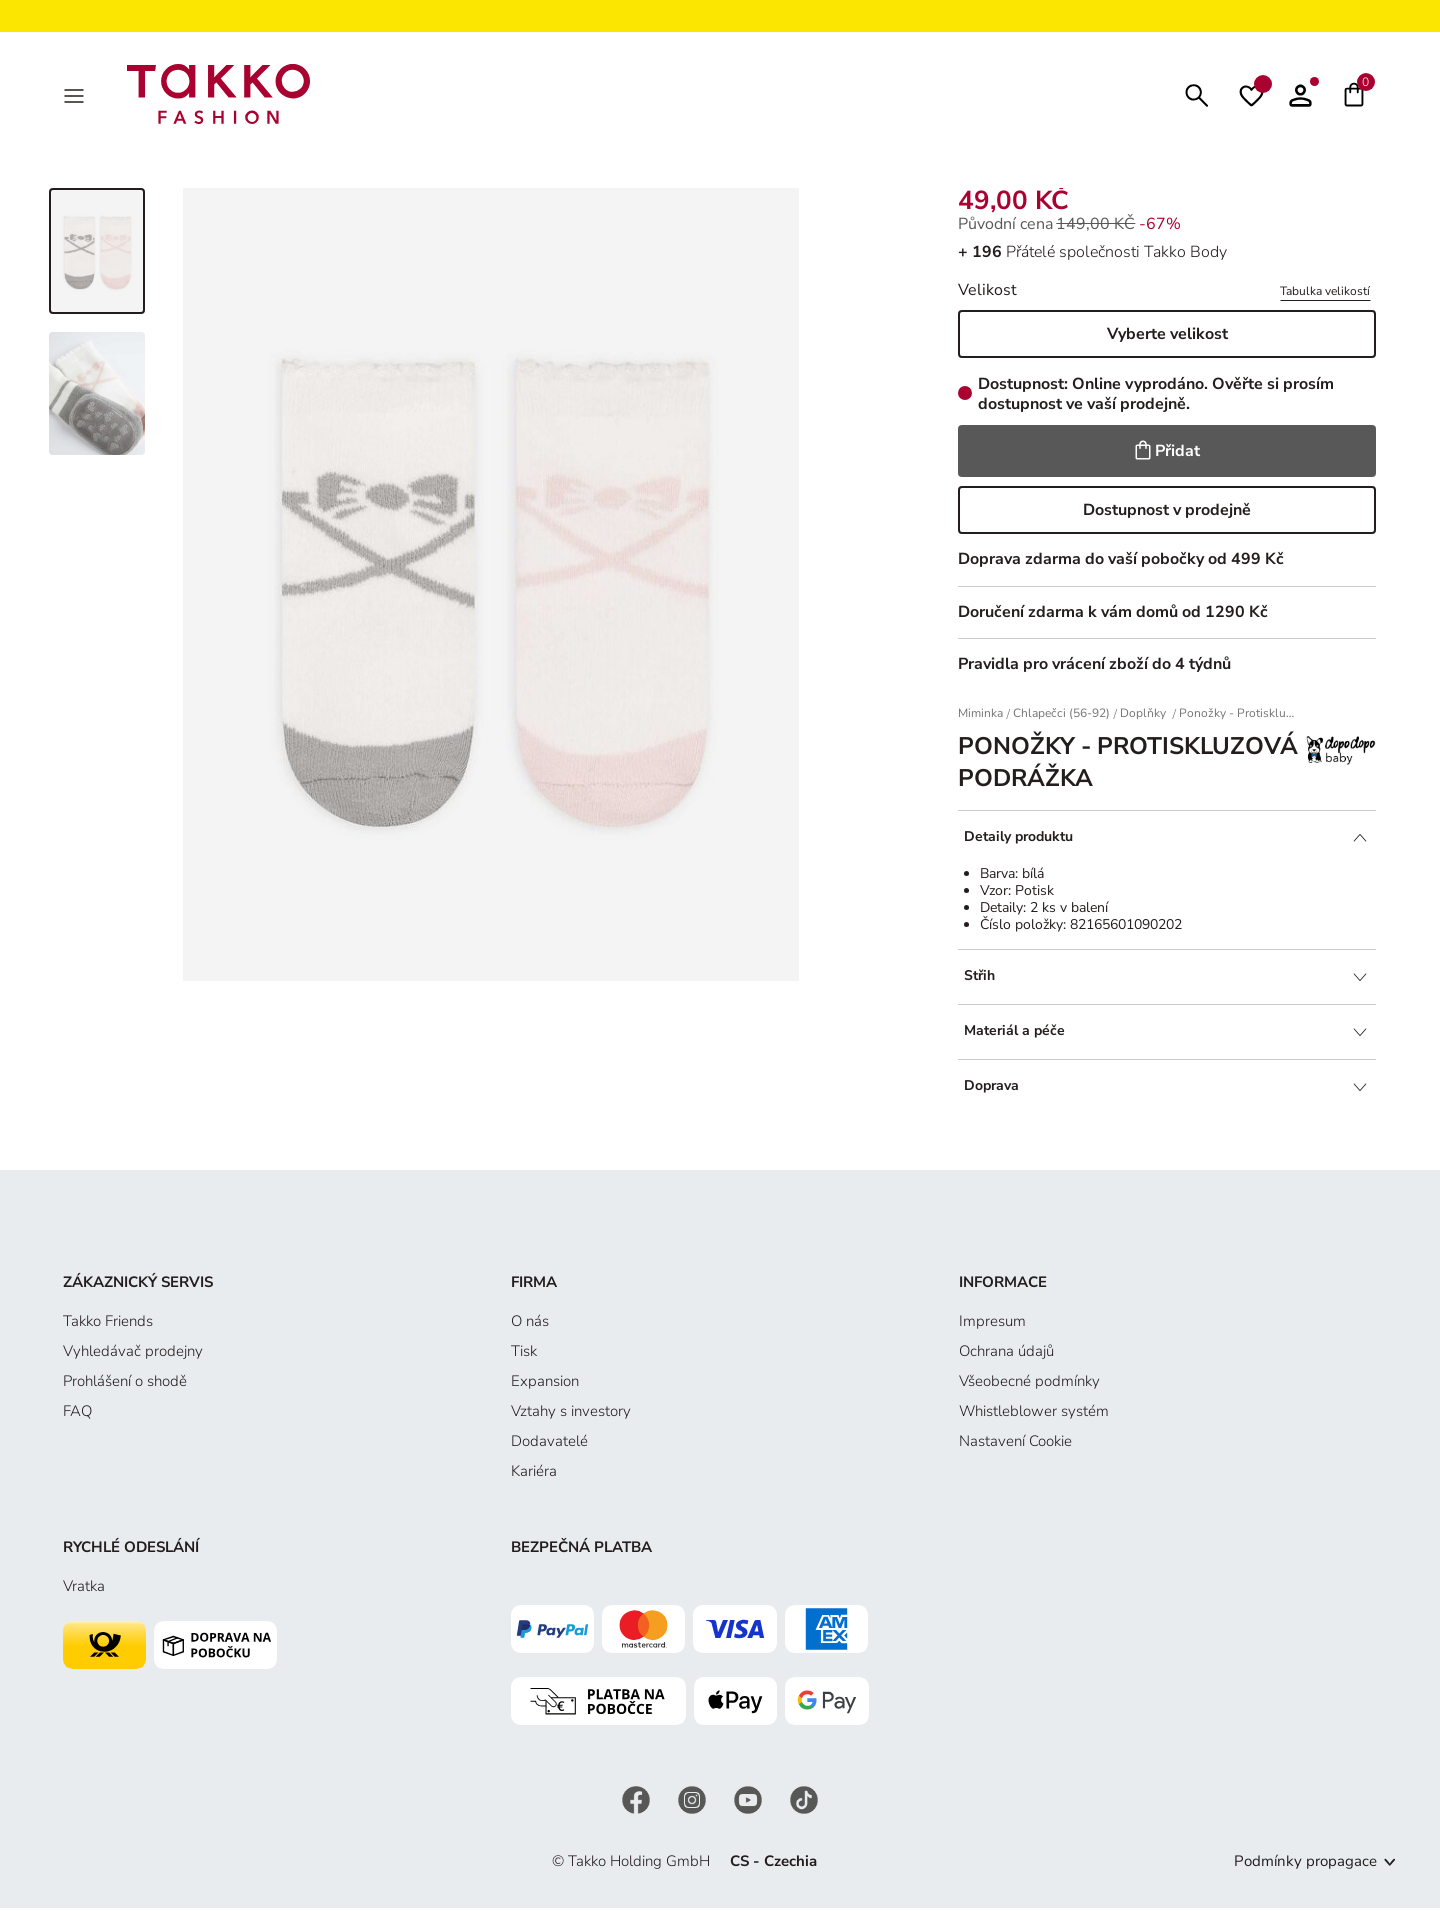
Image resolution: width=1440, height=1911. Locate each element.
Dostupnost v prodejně (1167, 514)
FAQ (77, 1415)
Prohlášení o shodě (125, 1385)
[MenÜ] (76, 96)
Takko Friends (108, 1325)
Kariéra (534, 1475)
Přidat (1167, 455)
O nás (530, 1325)
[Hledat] (1197, 95)
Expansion (545, 1385)
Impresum (992, 1325)
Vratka (84, 1590)
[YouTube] (750, 1803)
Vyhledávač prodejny (133, 1355)
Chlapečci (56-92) (1061, 717)
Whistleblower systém (1034, 1415)
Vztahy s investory (571, 1415)
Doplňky (1144, 717)
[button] (1300, 96)
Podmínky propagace (1305, 1865)
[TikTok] (804, 1803)
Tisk (524, 1355)
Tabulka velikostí (1325, 295)
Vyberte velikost (1167, 338)
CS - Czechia (773, 1865)
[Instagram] (694, 1803)
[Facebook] (638, 1803)
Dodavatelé (549, 1445)
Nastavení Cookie (1015, 1445)
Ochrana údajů (1006, 1355)
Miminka (980, 717)
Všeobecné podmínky (1029, 1385)
